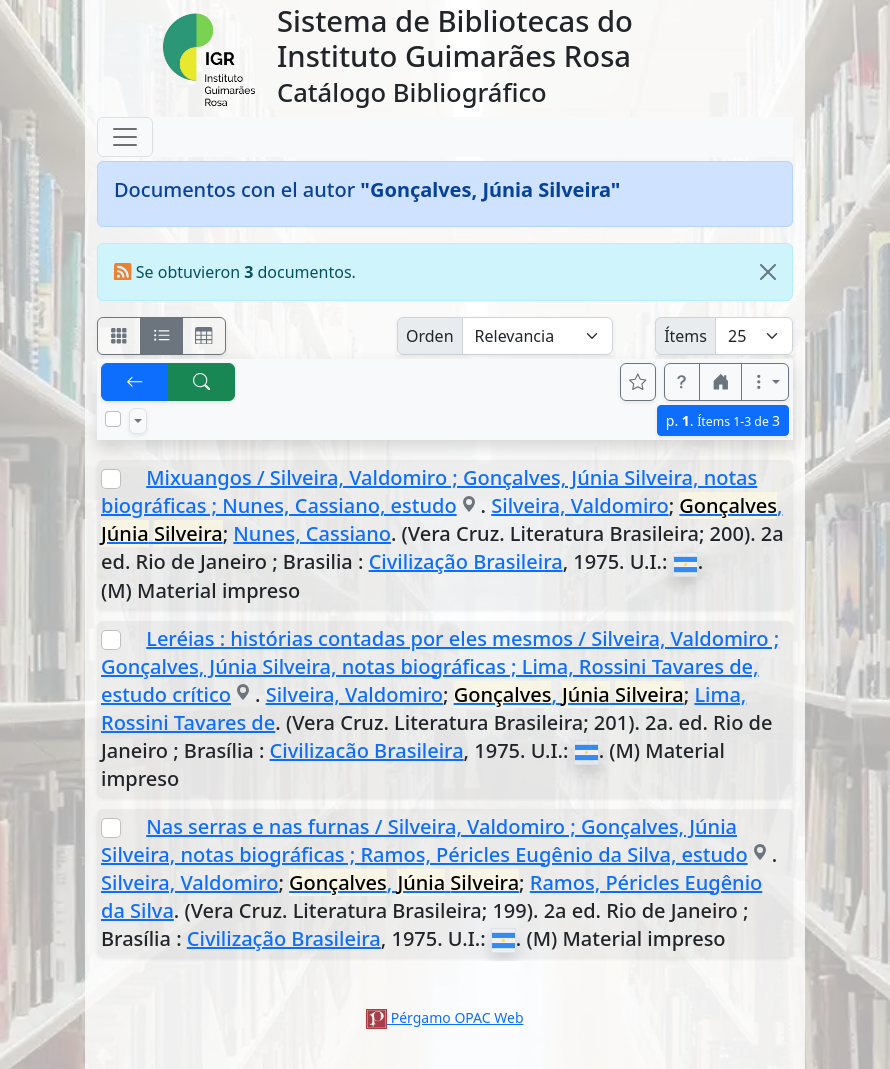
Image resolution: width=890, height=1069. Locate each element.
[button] (682, 382)
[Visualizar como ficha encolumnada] (162, 336)
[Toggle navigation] (125, 137)
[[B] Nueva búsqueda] (202, 382)
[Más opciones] (765, 382)
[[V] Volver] (135, 382)
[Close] (768, 272)
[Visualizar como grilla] (204, 336)
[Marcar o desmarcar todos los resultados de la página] (113, 419)
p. (723, 420)
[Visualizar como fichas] (119, 336)
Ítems (685, 336)
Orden (430, 336)
